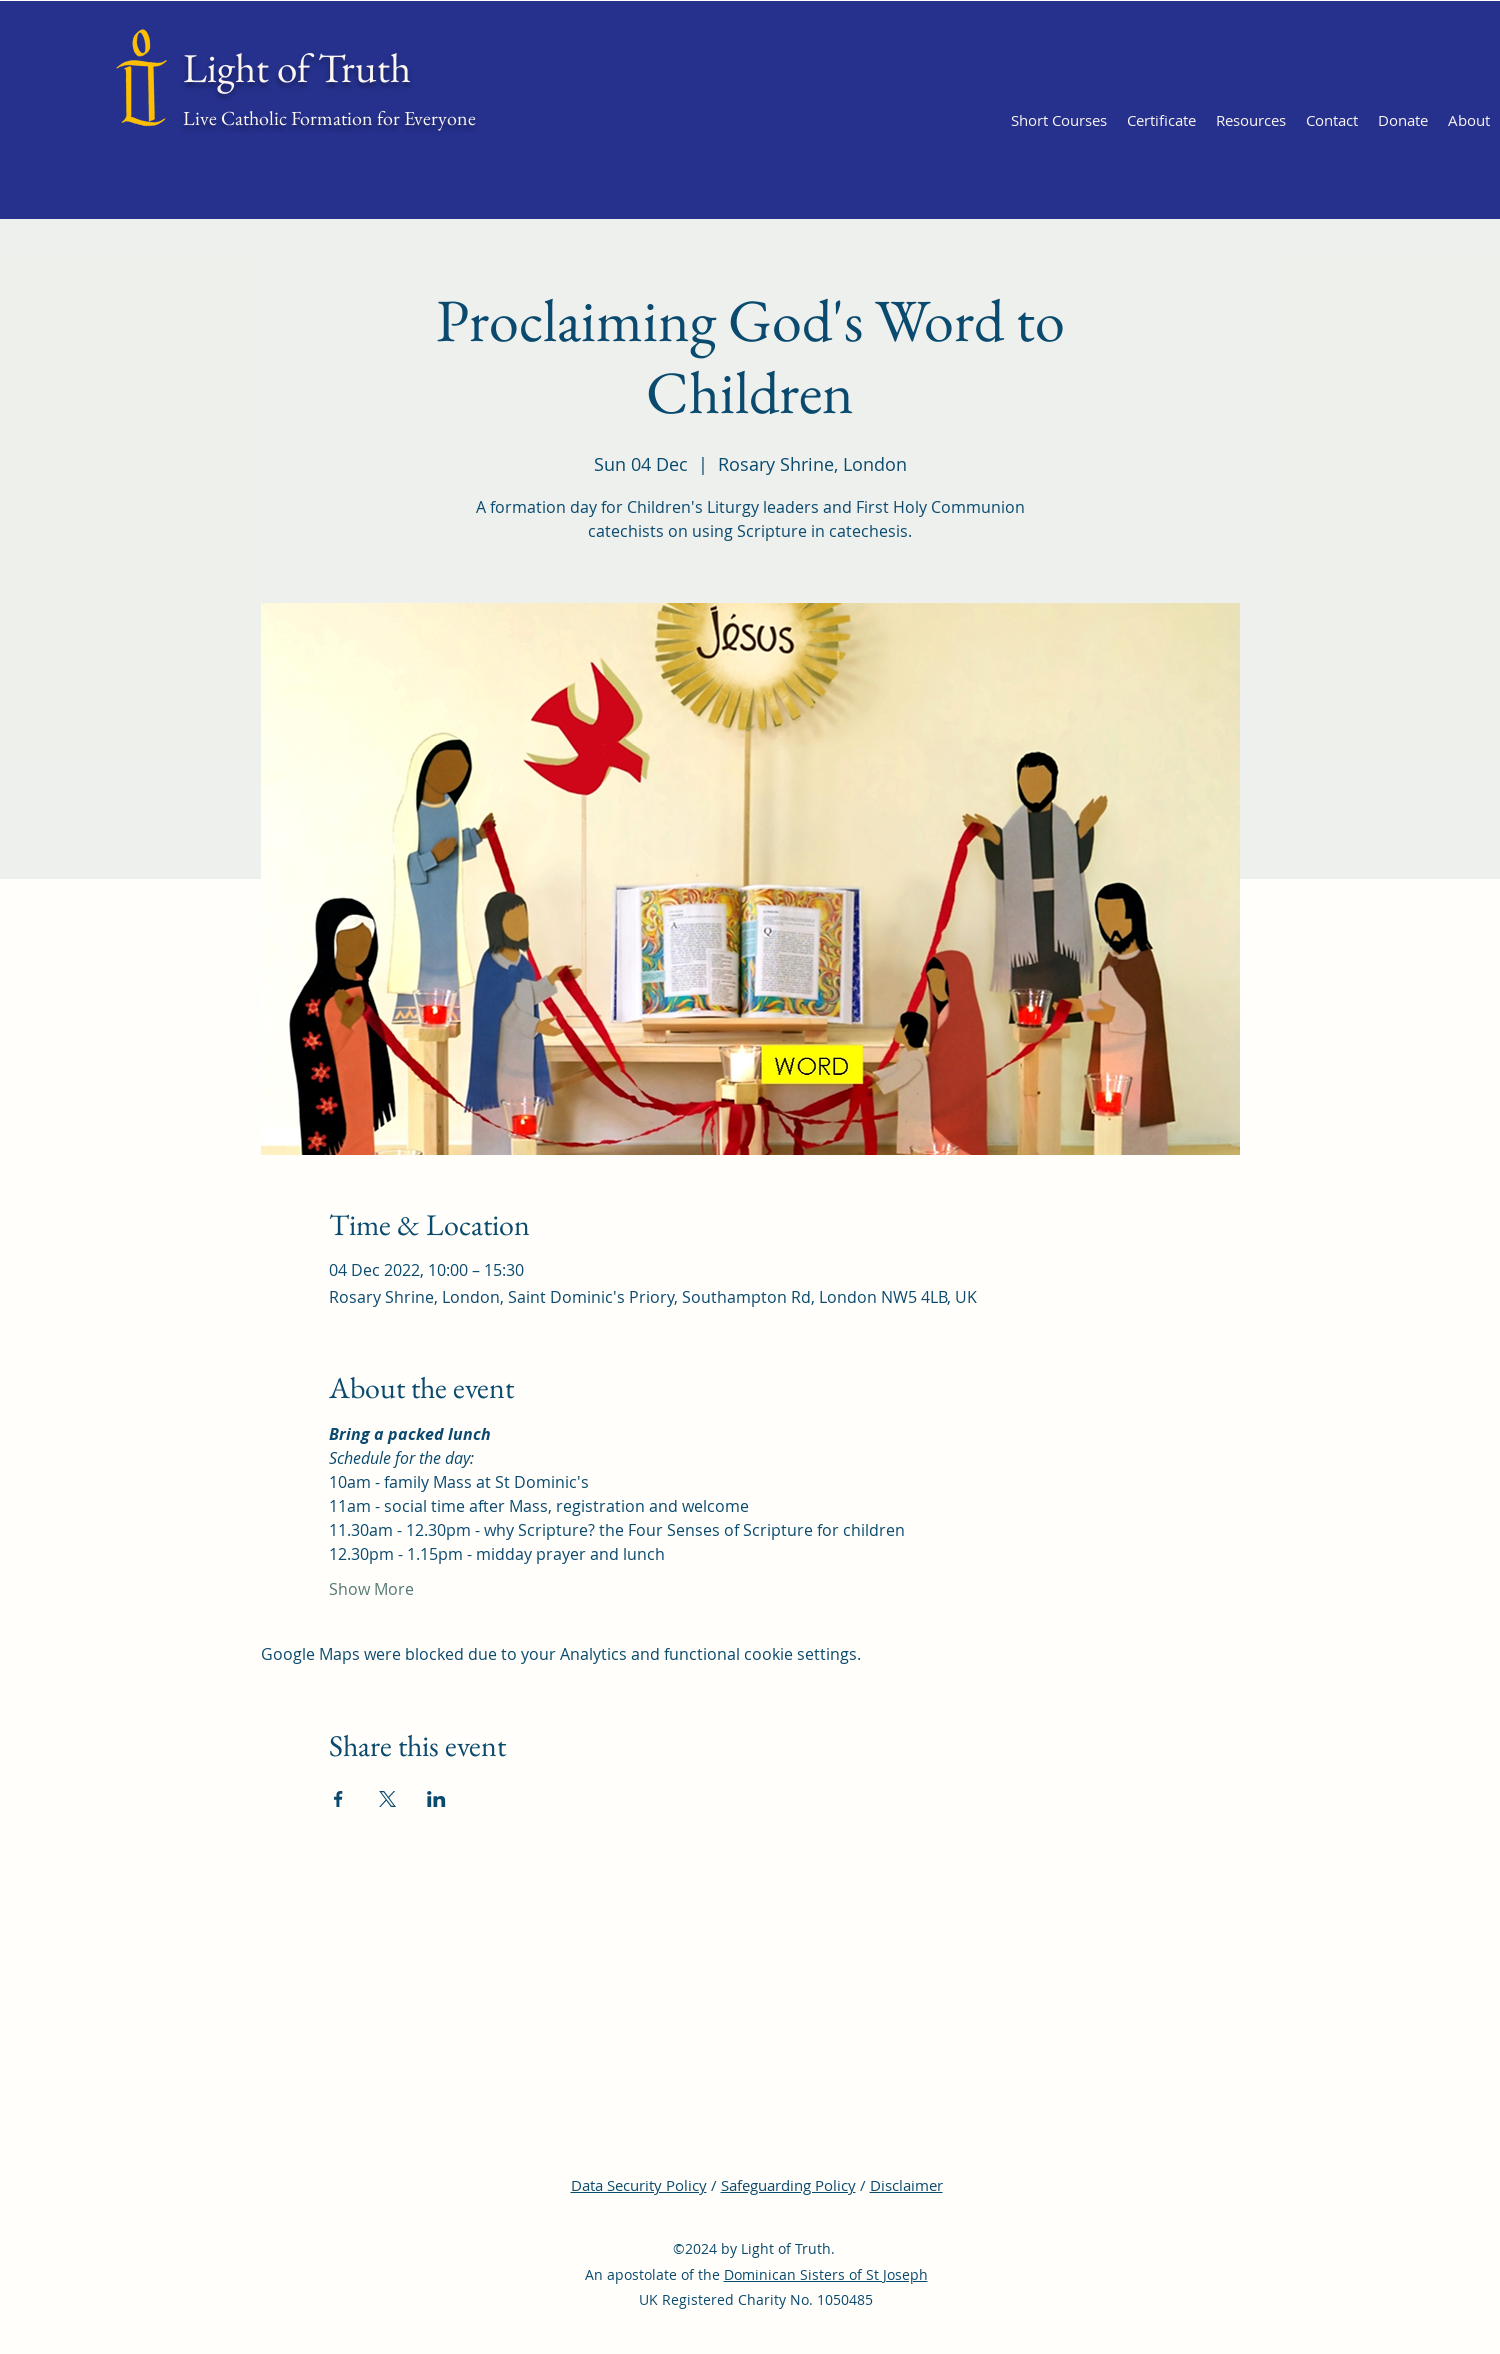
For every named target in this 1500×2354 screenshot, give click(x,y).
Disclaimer (906, 2185)
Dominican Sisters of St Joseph (826, 2274)
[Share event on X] (387, 1799)
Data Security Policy (639, 2185)
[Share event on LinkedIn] (436, 1799)
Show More (371, 1589)
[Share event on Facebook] (338, 1799)
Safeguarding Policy (788, 2185)
